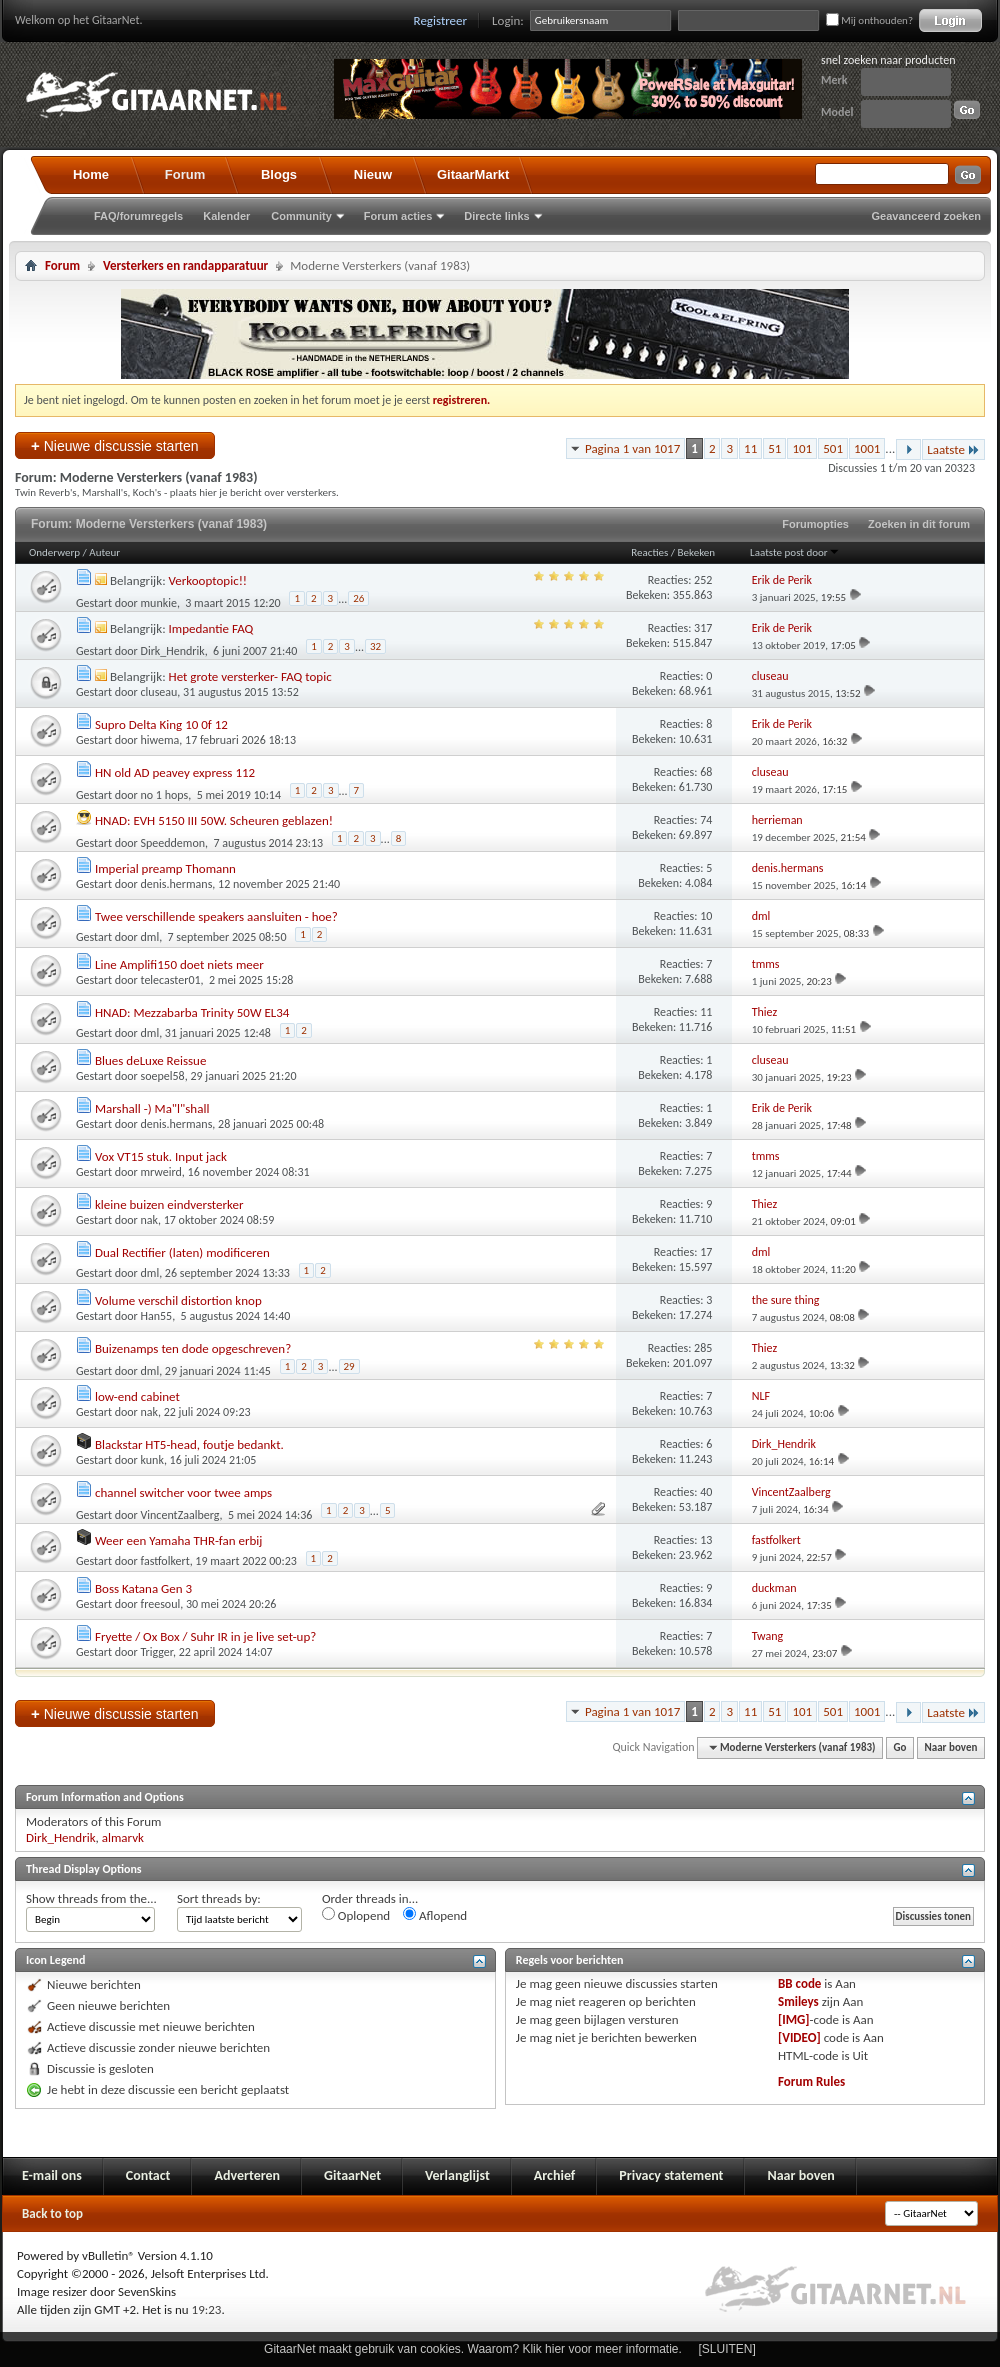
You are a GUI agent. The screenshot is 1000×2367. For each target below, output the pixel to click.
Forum (185, 174)
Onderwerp (54, 552)
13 (706, 1540)
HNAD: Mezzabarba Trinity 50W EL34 (192, 1012)
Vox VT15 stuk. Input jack (161, 1156)
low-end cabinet (137, 1396)
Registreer (441, 20)
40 (706, 1492)
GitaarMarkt (473, 174)
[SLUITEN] (727, 2349)
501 (833, 448)
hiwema (160, 740)
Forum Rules (811, 2081)
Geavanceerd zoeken (926, 216)
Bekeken (696, 552)
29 (349, 1366)
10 (706, 916)
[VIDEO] (799, 2037)
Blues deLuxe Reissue (150, 1060)
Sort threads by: (219, 1898)
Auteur (104, 552)
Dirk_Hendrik (173, 651)
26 (358, 598)
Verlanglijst (457, 2175)
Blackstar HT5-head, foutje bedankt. (189, 1444)
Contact (148, 2175)
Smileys (798, 2001)
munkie (159, 603)
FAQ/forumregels (138, 216)
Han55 (157, 1316)
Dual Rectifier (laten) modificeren (182, 1252)
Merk (834, 80)
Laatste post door (795, 552)
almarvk (123, 1837)
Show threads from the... (91, 1898)
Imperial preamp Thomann (165, 868)
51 (774, 448)
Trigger (157, 1652)
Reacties (649, 552)
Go (900, 1747)
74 (706, 820)
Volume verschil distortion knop (178, 1300)
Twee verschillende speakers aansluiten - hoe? (216, 916)
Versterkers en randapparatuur (185, 265)
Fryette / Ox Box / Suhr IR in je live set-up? (205, 1636)
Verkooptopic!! (208, 580)
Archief (554, 2175)
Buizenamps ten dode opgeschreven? (193, 1348)
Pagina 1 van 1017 (632, 448)
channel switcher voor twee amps (183, 1492)
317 (703, 628)
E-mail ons (52, 2175)
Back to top (52, 2213)
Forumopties (815, 524)
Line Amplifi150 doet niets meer (179, 964)
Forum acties (398, 216)
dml (150, 937)
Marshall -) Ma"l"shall (152, 1108)
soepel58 (163, 1076)
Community (301, 216)
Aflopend (435, 1915)
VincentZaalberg (180, 1515)
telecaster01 (171, 980)
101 (802, 448)
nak (150, 1220)
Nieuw (373, 174)
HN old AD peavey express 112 (175, 772)
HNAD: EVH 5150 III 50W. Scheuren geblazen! (214, 820)
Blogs (279, 174)
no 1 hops (165, 795)
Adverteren (247, 2175)
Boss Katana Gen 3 (143, 1588)
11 (750, 448)
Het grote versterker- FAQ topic (250, 676)
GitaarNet (352, 2175)
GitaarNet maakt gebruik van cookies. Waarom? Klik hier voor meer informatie (471, 2349)
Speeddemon (173, 843)
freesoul (161, 1604)
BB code (799, 1983)
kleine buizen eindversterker (169, 1204)
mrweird (161, 1172)
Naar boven (951, 1747)
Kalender (226, 216)
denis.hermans (177, 884)
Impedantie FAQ (211, 628)
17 (706, 1252)
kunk (152, 1460)
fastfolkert (165, 1561)
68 (706, 772)
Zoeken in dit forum (919, 524)
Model (837, 112)
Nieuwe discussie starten (115, 445)
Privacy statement (671, 2175)
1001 (867, 448)
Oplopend (356, 1915)
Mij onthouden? (869, 20)
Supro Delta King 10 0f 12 (161, 724)
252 (703, 580)
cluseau (159, 692)
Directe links (496, 216)
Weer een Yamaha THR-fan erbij (179, 1540)
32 (375, 646)
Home (91, 174)
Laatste (953, 449)
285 (703, 1348)
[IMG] (794, 2019)
